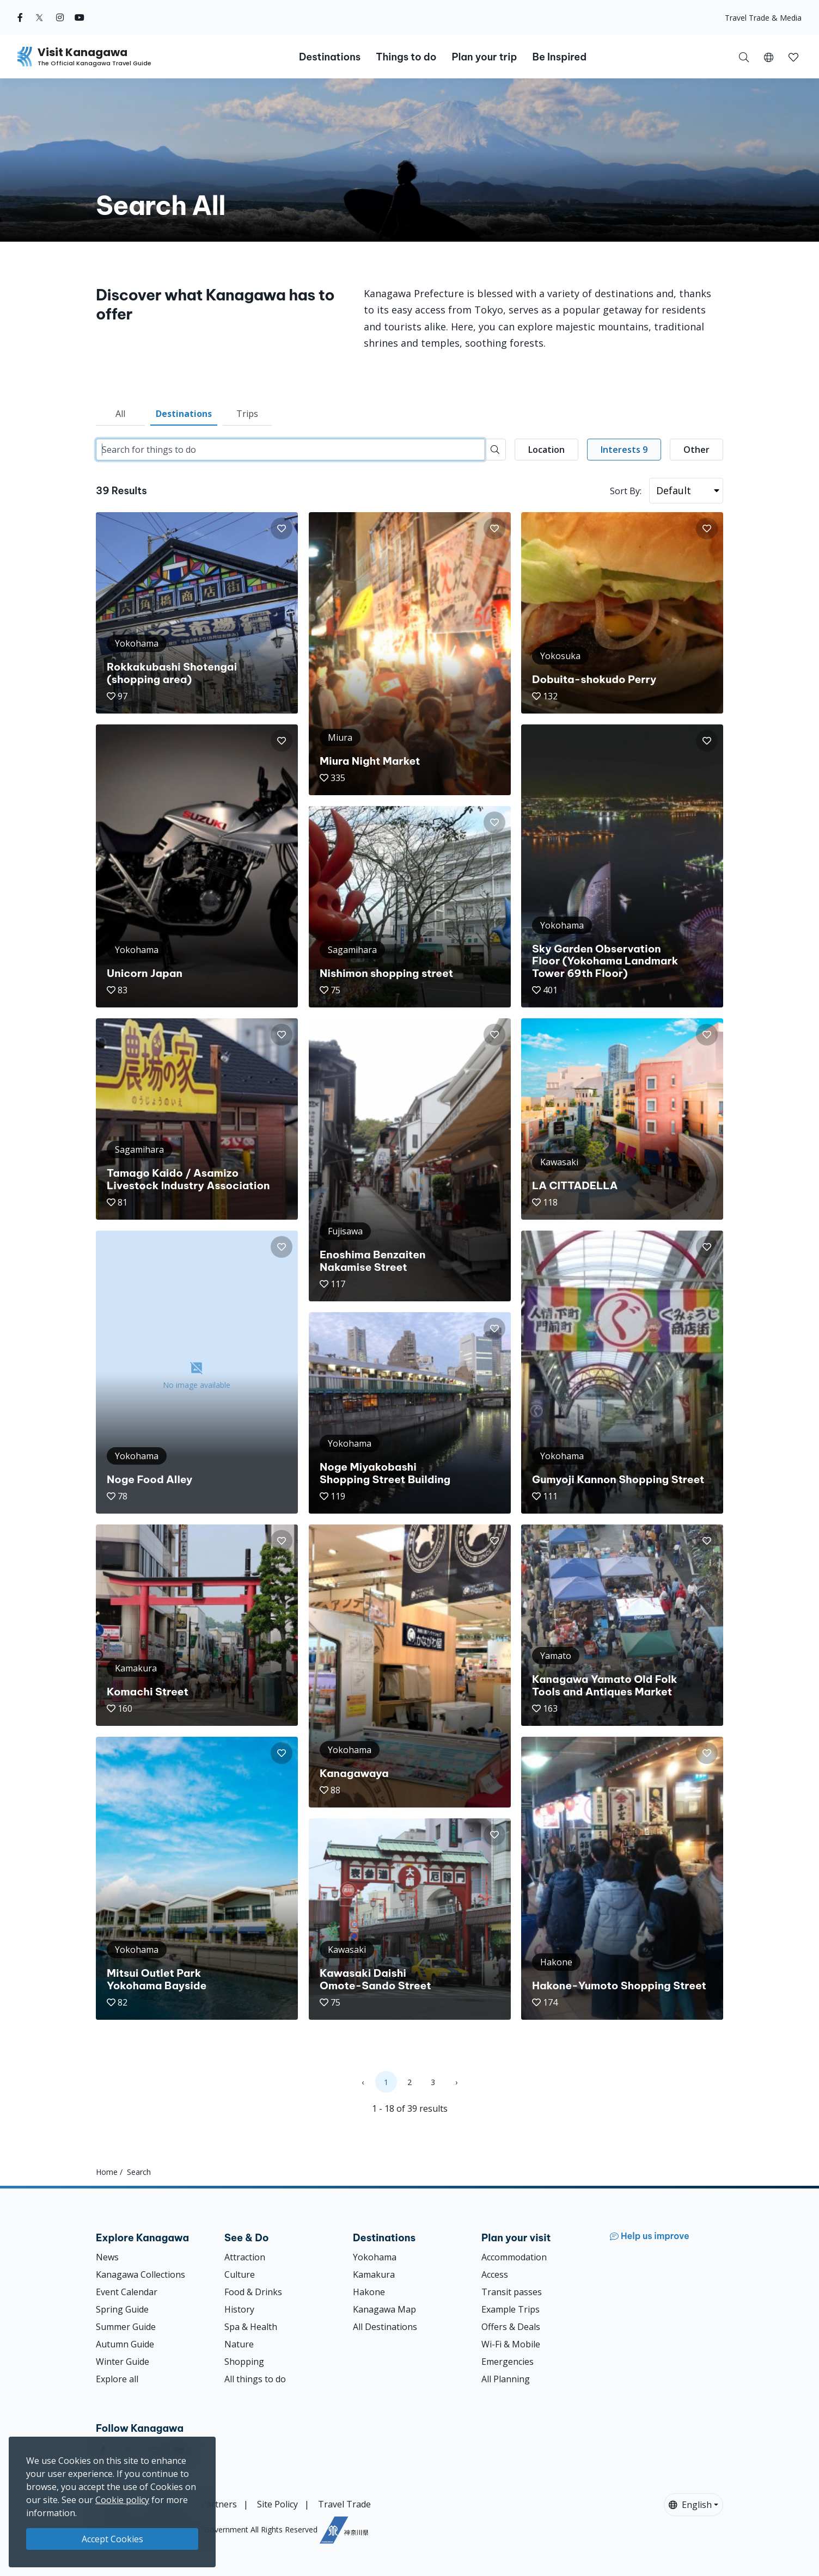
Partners (219, 2504)
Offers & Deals (510, 2327)
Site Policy (277, 2504)
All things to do (255, 2379)
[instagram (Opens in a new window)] (60, 17)
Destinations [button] (329, 57)
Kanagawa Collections (140, 2274)
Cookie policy (122, 2500)
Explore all (117, 2379)
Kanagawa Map (384, 2309)
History (239, 2309)
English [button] (690, 2505)
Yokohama (374, 2257)
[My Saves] (793, 56)
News (107, 2257)
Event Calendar (126, 2292)
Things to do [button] (406, 57)
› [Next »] (456, 2082)
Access (494, 2274)
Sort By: (625, 491)
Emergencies (507, 2362)
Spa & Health (250, 2327)
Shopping (244, 2362)
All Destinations (385, 2327)
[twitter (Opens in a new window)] (39, 17)
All (120, 414)
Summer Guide (126, 2327)
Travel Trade (344, 2504)
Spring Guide (122, 2309)
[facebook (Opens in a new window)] (20, 17)
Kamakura (374, 2274)
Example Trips (510, 2309)
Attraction (244, 2257)
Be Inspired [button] (559, 57)
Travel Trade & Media (763, 18)
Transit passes (511, 2292)
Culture (239, 2274)
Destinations (184, 414)
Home (107, 2172)
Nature (239, 2344)
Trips (247, 414)
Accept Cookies (112, 2539)
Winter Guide (122, 2362)
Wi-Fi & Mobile (510, 2344)
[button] (768, 56)
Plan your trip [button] (484, 57)
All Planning (505, 2379)
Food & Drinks (253, 2292)
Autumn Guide (125, 2344)
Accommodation (514, 2257)
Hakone (369, 2292)
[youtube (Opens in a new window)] (79, 17)
